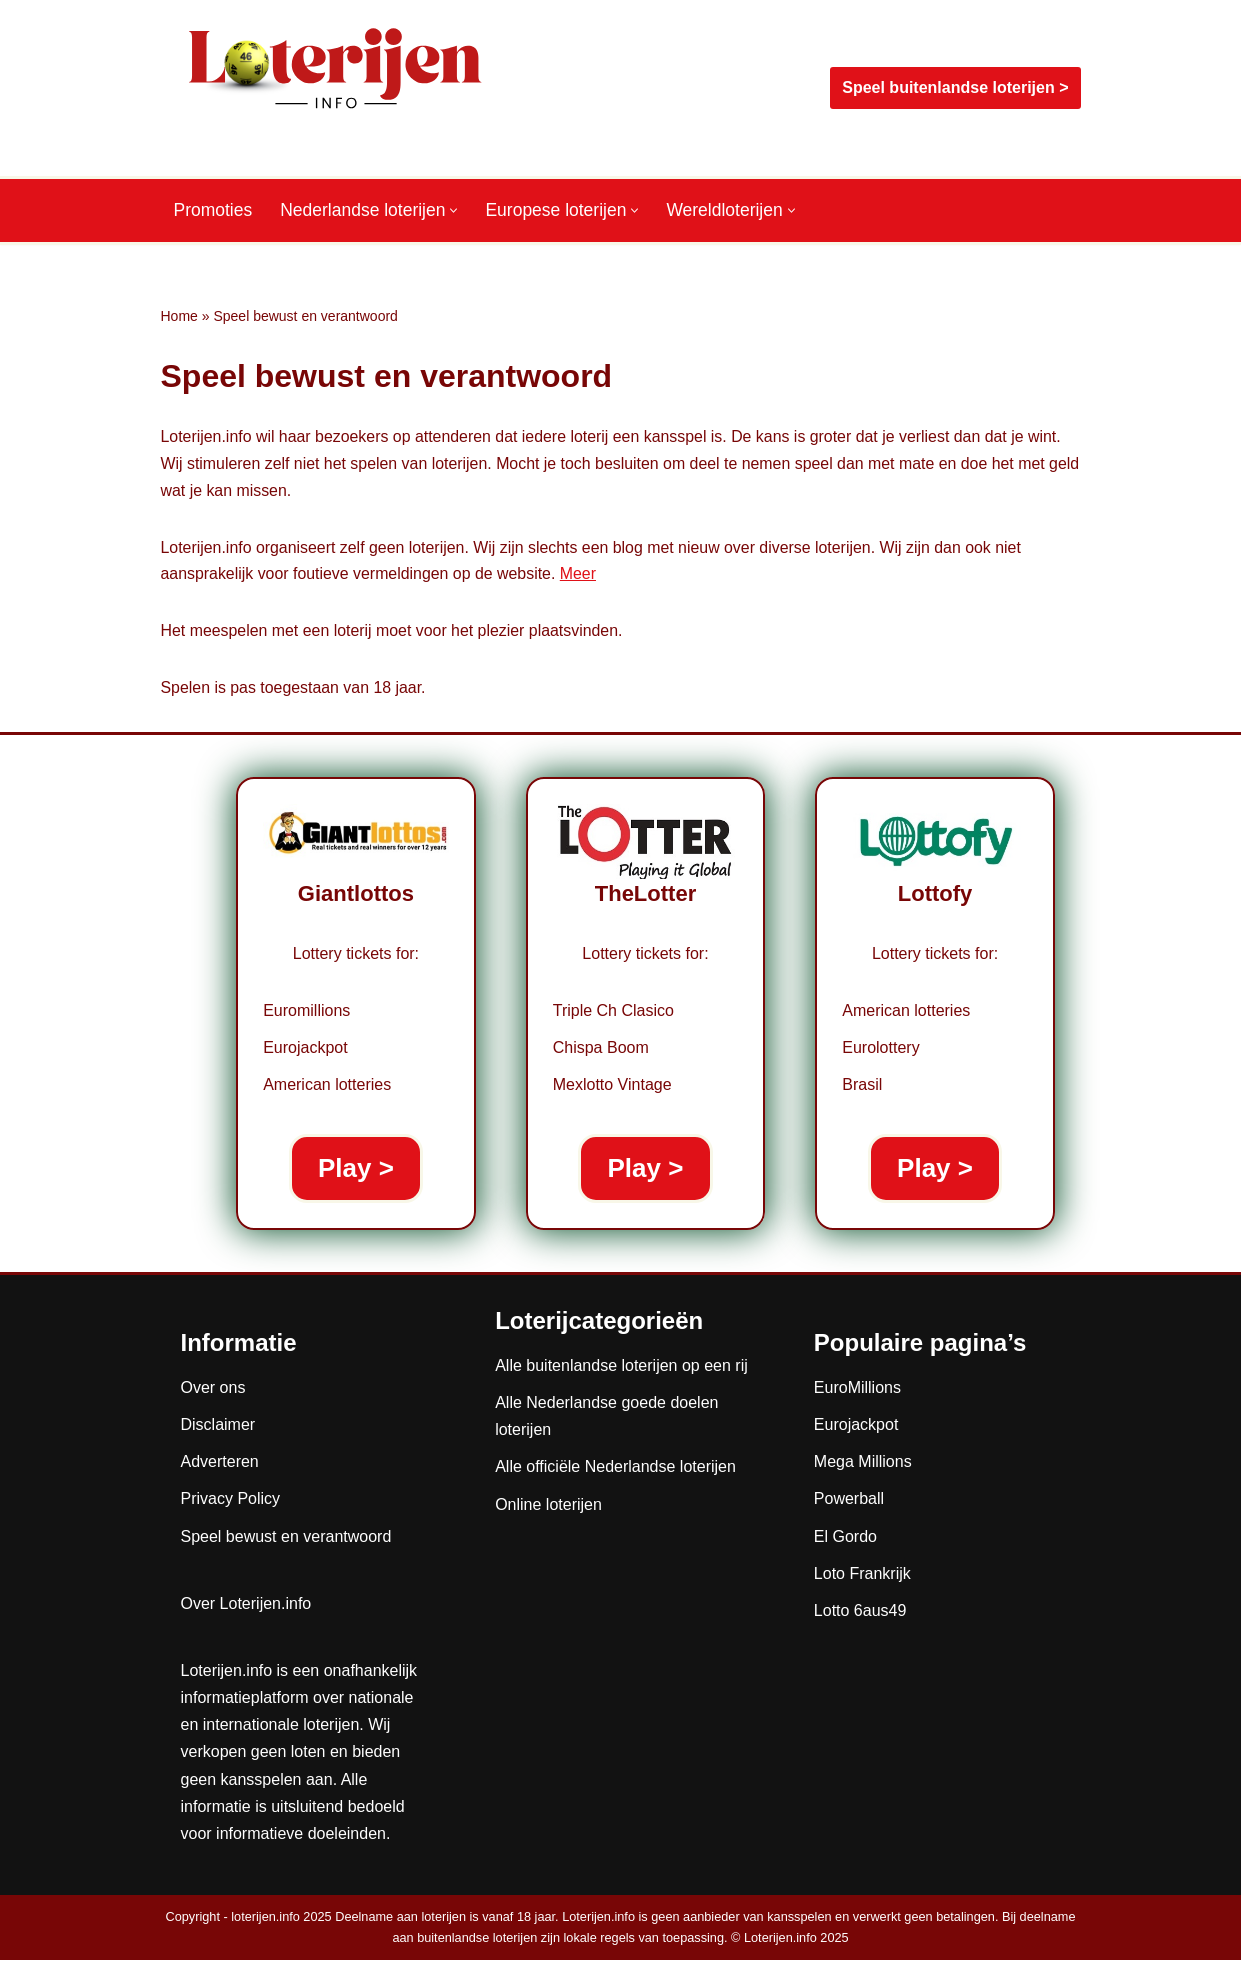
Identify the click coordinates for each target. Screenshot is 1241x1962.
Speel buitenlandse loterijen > (955, 87)
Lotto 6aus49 (860, 1612)
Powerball (849, 1501)
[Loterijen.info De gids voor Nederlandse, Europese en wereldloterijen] (336, 88)
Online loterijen (548, 1506)
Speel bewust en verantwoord (286, 1538)
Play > (356, 1170)
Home (179, 316)
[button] (455, 210)
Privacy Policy (231, 1501)
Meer (581, 576)
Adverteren (220, 1463)
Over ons (213, 1389)
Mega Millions (863, 1463)
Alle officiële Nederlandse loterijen (615, 1469)
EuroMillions (857, 1389)
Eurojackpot (856, 1426)
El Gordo (845, 1538)
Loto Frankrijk (862, 1575)
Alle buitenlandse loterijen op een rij (621, 1367)
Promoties (213, 211)
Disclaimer (218, 1426)
